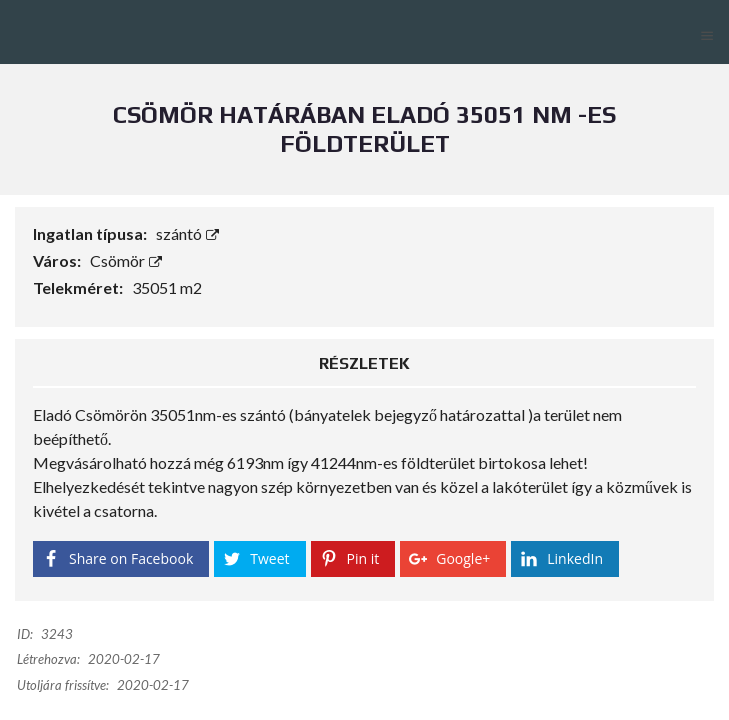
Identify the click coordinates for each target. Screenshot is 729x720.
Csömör (126, 260)
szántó (187, 233)
